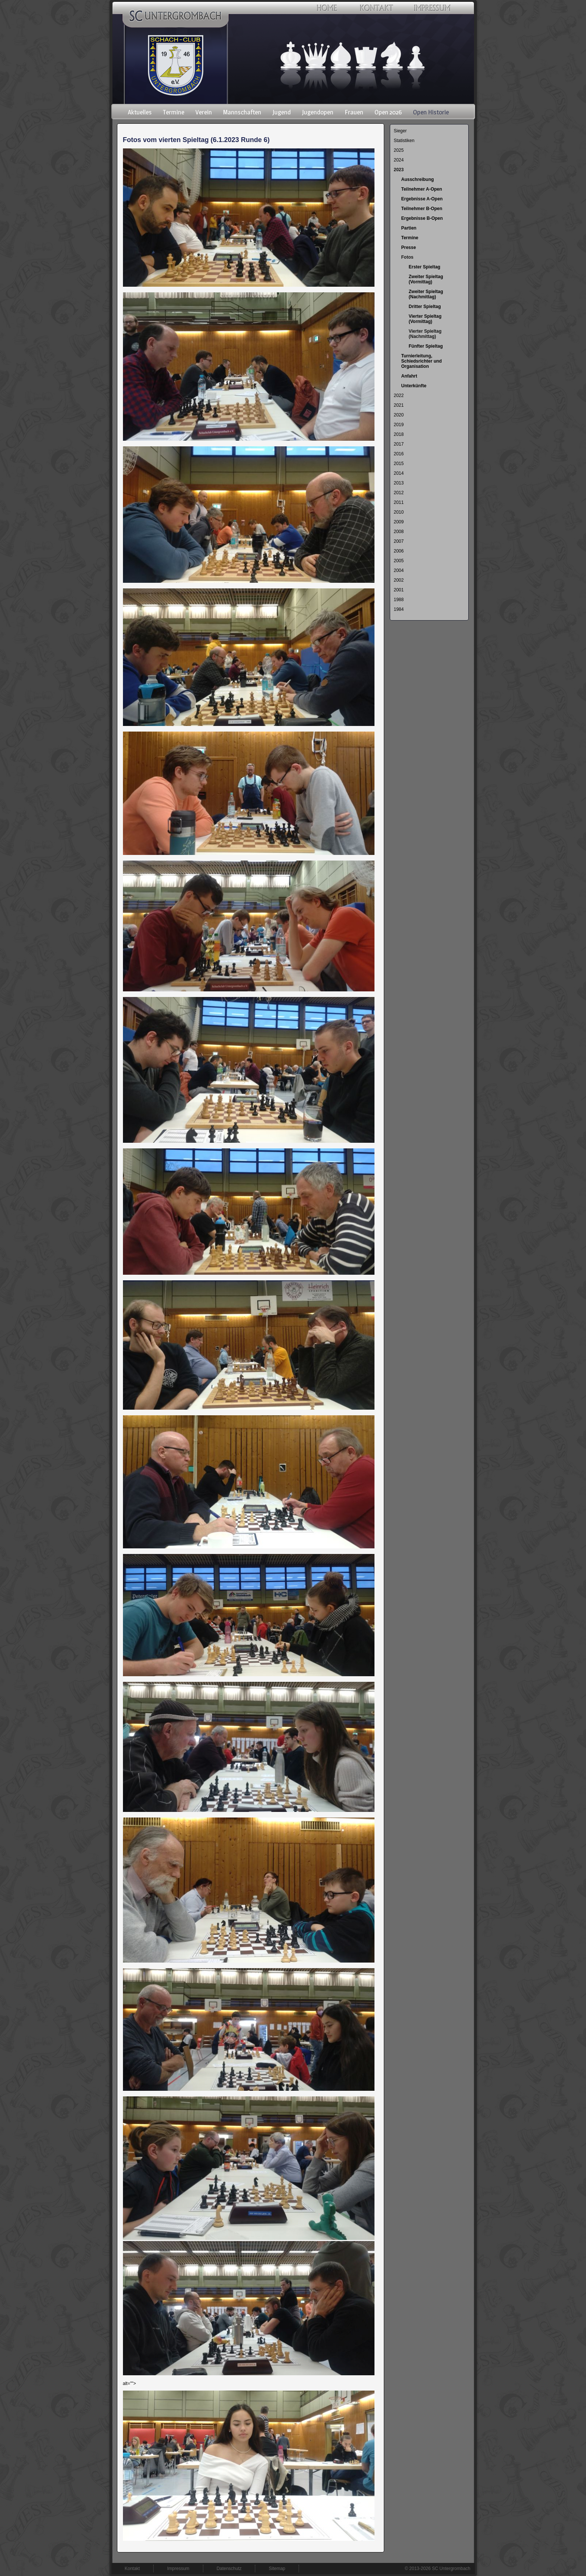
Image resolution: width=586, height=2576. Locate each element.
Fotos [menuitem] (407, 257)
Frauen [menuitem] (354, 112)
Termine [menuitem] (173, 112)
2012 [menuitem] (399, 492)
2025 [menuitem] (399, 150)
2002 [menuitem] (399, 580)
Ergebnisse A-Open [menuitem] (422, 198)
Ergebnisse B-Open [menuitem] (422, 218)
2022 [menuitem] (399, 395)
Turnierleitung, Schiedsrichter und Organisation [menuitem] (421, 361)
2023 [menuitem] (399, 169)
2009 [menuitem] (399, 521)
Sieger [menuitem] (400, 130)
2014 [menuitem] (399, 473)
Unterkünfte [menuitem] (413, 385)
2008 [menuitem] (399, 531)
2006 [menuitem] (399, 551)
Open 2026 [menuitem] (388, 112)
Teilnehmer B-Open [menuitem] (421, 208)
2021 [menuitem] (399, 405)
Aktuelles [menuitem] (140, 112)
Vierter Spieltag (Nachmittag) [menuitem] (425, 334)
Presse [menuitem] (408, 247)
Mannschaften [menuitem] (242, 112)
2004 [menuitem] (399, 570)
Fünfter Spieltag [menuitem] (426, 346)
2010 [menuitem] (399, 512)
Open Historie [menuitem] (431, 112)
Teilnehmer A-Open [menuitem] (421, 189)
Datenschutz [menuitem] (229, 2568)
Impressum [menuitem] (178, 2568)
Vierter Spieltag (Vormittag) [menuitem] (425, 319)
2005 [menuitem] (399, 560)
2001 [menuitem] (399, 590)
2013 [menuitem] (399, 483)
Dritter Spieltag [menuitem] (425, 306)
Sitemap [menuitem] (277, 2568)
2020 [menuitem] (399, 415)
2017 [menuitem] (399, 444)
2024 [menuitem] (399, 160)
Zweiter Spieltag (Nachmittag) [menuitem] (426, 294)
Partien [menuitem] (409, 228)
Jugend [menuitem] (281, 112)
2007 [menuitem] (399, 541)
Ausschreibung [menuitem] (417, 179)
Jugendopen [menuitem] (317, 112)
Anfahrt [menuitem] (409, 376)
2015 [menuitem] (399, 463)
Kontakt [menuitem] (132, 2568)
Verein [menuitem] (203, 112)
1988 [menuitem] (399, 599)
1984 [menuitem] (399, 609)
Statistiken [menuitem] (404, 140)
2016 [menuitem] (399, 453)
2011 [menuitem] (399, 502)
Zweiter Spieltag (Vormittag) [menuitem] (426, 279)
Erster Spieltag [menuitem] (425, 267)
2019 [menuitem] (399, 424)
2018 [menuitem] (399, 434)
